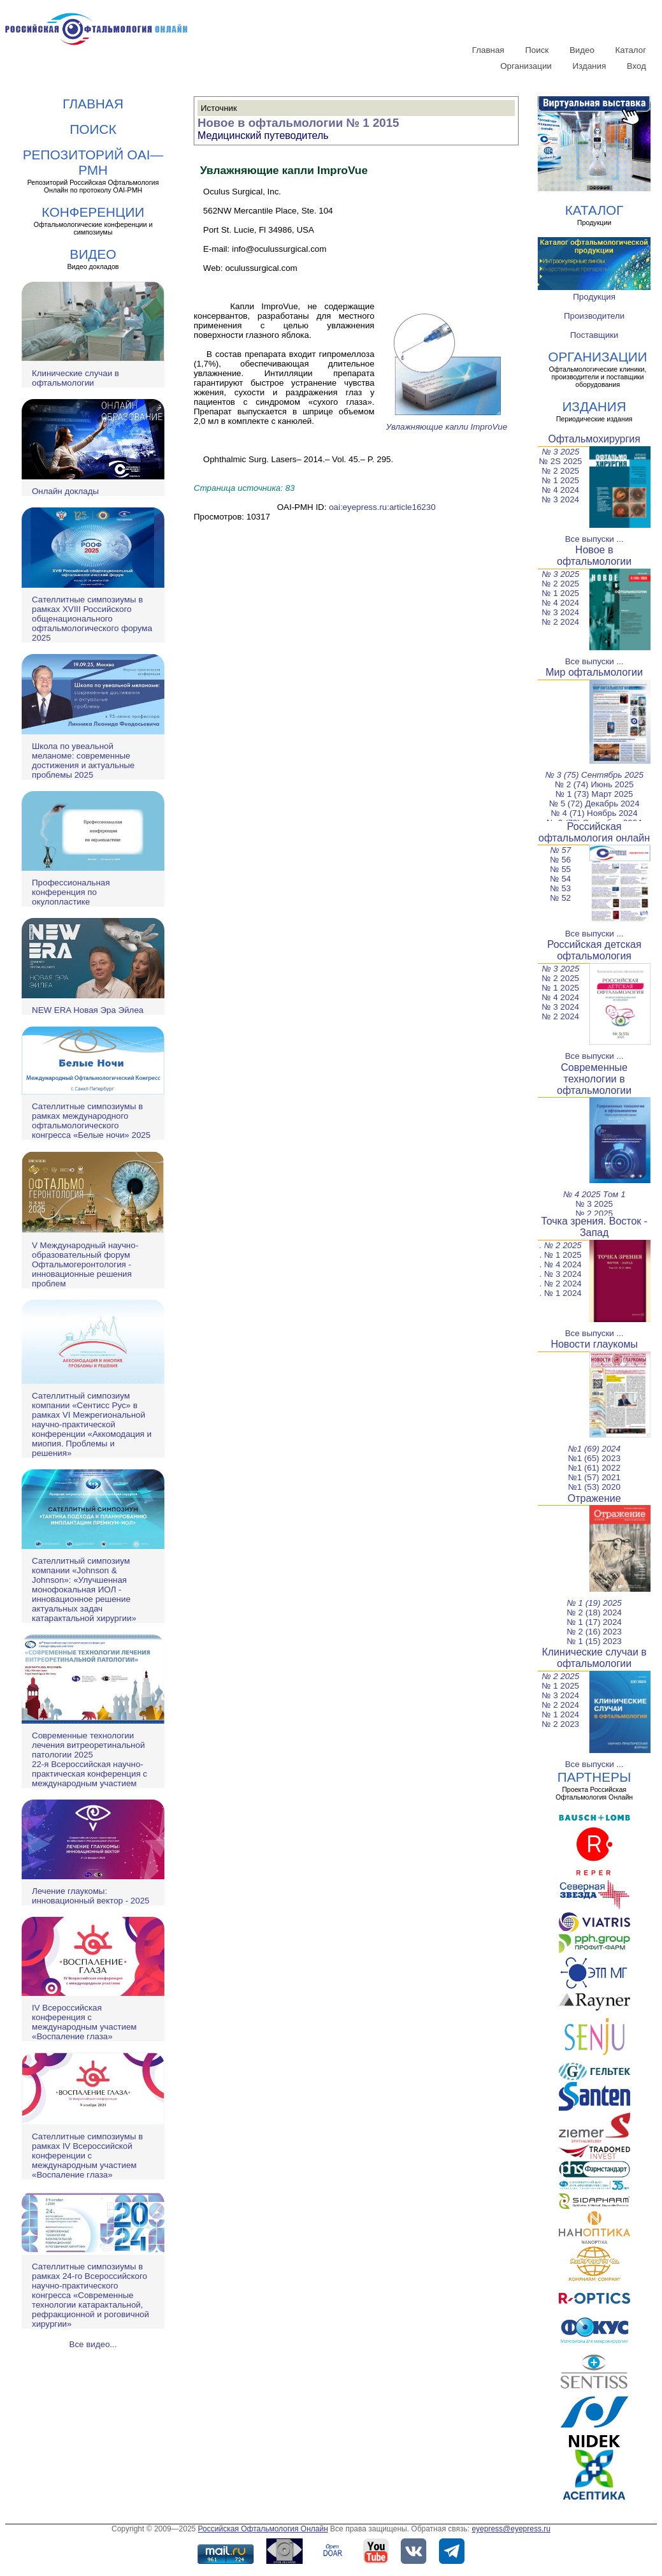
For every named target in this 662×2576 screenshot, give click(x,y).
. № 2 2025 (560, 1245)
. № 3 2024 (561, 1274)
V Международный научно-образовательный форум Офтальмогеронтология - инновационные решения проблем (85, 1264)
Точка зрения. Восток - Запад (594, 1227)
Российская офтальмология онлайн (594, 832)
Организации (526, 66)
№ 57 (560, 850)
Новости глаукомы (594, 1344)
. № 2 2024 (561, 1283)
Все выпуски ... (594, 539)
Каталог (630, 50)
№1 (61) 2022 (594, 1468)
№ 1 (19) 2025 (593, 1603)
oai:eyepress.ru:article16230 (382, 507)
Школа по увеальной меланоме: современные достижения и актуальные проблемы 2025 (83, 760)
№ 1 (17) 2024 (594, 1622)
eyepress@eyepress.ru (510, 2528)
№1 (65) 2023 (594, 1458)
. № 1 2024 (561, 1293)
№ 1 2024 (560, 1714)
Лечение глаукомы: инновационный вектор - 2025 (90, 1895)
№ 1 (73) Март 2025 (594, 794)
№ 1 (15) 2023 (594, 1641)
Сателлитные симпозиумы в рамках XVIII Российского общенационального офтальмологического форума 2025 (92, 619)
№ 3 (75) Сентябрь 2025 (594, 775)
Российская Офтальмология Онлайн (263, 2528)
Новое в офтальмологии (594, 555)
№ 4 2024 (560, 490)
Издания (590, 66)
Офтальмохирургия (594, 438)
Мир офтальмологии (594, 672)
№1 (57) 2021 (594, 1477)
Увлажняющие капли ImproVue (446, 422)
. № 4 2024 (561, 1264)
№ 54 (560, 879)
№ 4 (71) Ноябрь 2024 (594, 813)
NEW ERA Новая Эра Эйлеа (87, 1010)
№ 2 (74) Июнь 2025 (594, 784)
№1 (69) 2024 (594, 1448)
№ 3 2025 (560, 451)
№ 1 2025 (560, 480)
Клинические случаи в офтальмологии (75, 378)
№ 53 (560, 888)
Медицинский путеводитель (263, 135)
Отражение (594, 1498)
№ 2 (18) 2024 (594, 1612)
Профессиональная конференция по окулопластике (71, 892)
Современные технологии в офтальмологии (594, 1079)
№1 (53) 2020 (594, 1487)
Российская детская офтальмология (594, 950)
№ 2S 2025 (560, 461)
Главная (488, 50)
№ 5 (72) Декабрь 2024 (594, 803)
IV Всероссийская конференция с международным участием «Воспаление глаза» (84, 2022)
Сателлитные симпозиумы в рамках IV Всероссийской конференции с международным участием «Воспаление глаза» (87, 2155)
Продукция (594, 297)
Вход (636, 66)
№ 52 (560, 898)
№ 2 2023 (560, 1724)
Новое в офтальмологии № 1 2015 (298, 122)
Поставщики (594, 335)
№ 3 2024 (560, 499)
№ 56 (560, 859)
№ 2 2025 (560, 471)
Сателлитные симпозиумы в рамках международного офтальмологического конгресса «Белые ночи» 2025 (91, 1121)
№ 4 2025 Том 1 (594, 1194)
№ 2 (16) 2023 (594, 1631)
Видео (582, 50)
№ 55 (560, 869)
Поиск (537, 50)
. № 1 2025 (561, 1255)
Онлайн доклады (65, 491)
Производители (594, 316)
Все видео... (93, 2344)
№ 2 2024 (560, 622)
